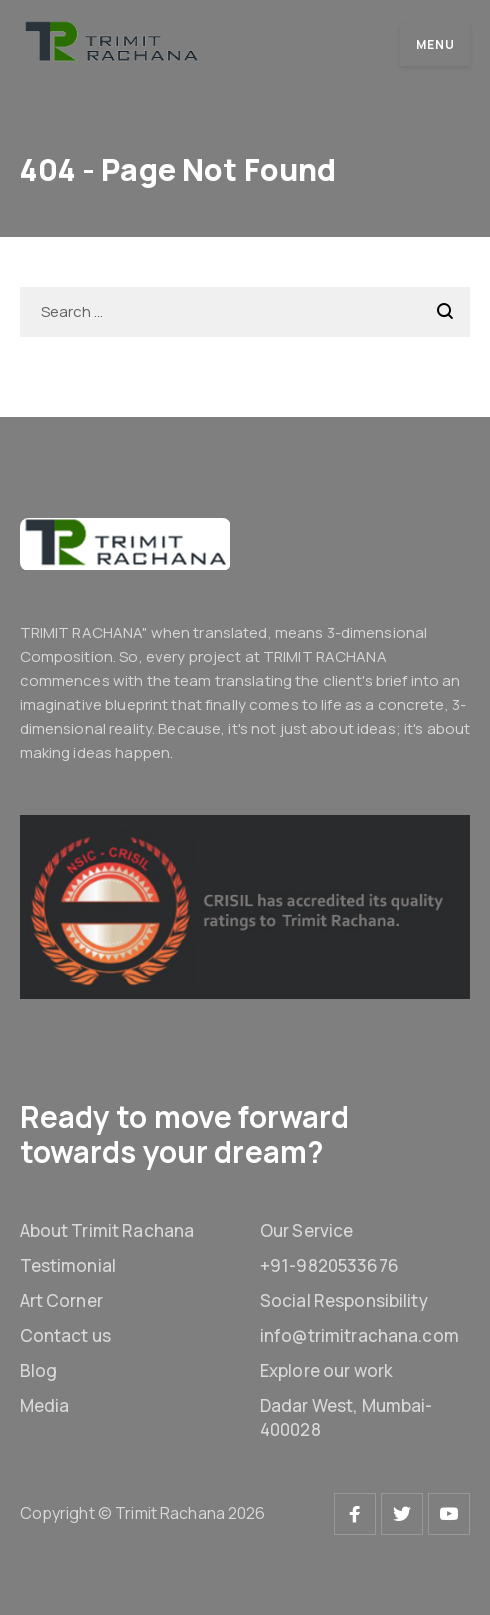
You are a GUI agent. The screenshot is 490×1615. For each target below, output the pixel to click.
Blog (39, 1370)
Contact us (65, 1335)
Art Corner (61, 1300)
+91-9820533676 (329, 1265)
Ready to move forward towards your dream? (185, 1134)
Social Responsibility (344, 1300)
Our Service (306, 1230)
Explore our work (326, 1370)
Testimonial (68, 1265)
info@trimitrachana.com (359, 1335)
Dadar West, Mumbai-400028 (346, 1417)
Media (45, 1405)
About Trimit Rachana (107, 1230)
